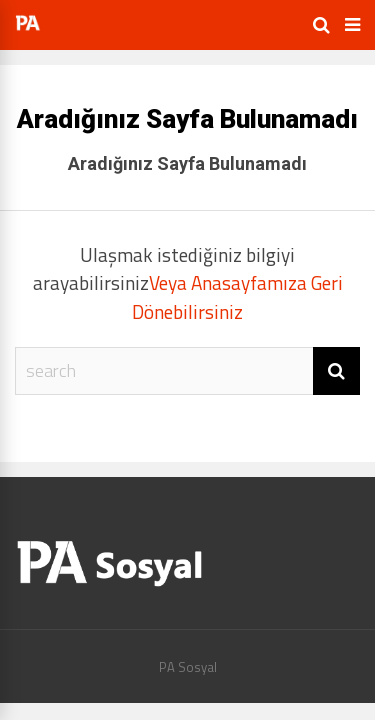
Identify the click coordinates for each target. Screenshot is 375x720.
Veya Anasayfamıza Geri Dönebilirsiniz (237, 297)
